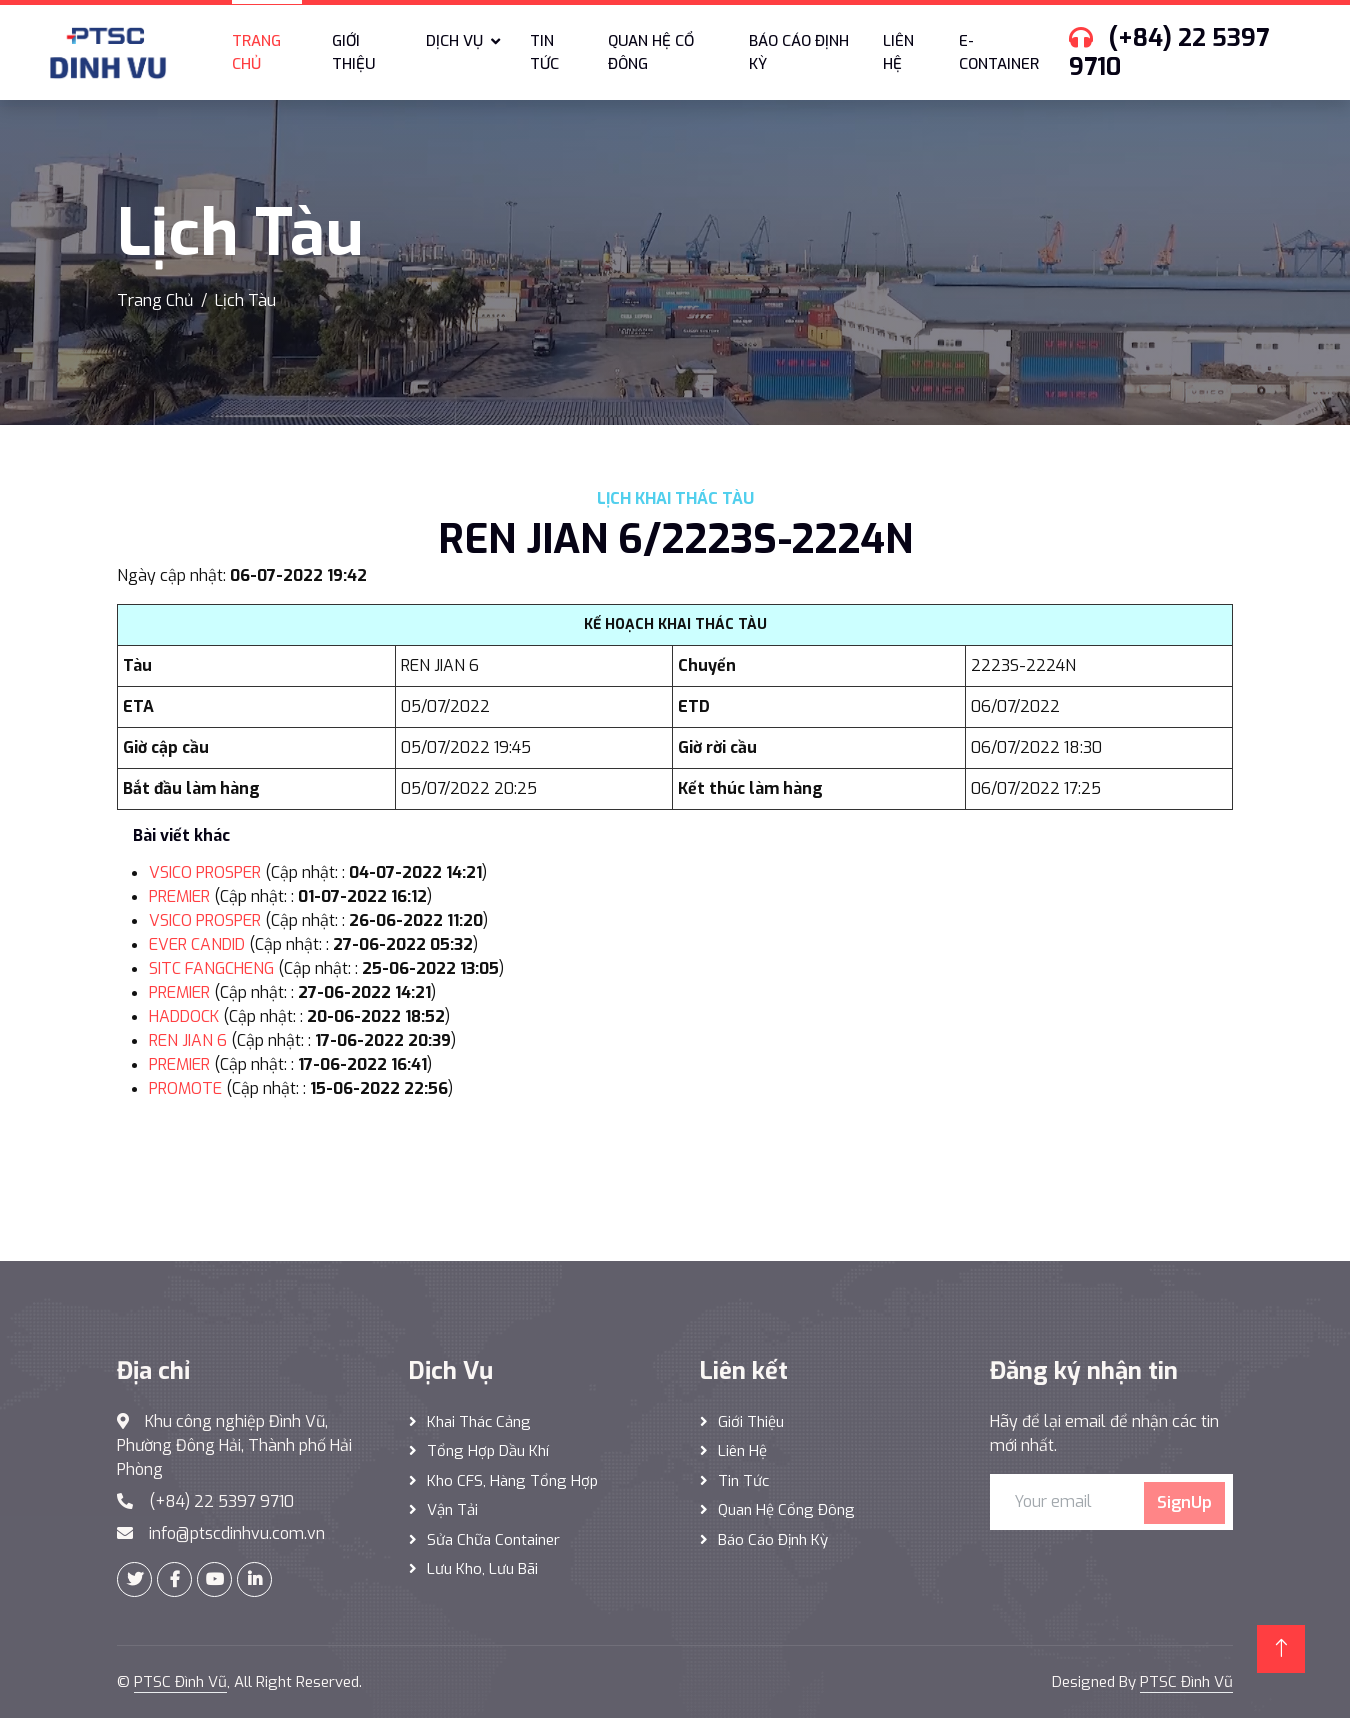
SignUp (1184, 1502)
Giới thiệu (353, 52)
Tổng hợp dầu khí (488, 1451)
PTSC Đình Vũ (180, 1682)
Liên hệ (898, 52)
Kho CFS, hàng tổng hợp (512, 1481)
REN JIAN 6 (188, 1040)
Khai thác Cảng (479, 1422)
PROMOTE (185, 1088)
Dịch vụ (454, 41)
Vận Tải (452, 1510)
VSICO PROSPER (205, 872)
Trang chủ (256, 52)
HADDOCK (184, 1016)
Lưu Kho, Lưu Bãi (482, 1569)
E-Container (999, 52)
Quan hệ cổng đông (786, 1510)
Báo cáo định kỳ (799, 52)
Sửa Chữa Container (493, 1540)
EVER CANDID (197, 944)
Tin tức (544, 52)
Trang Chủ (155, 300)
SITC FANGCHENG (211, 968)
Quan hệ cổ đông (651, 52)
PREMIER (179, 896)
